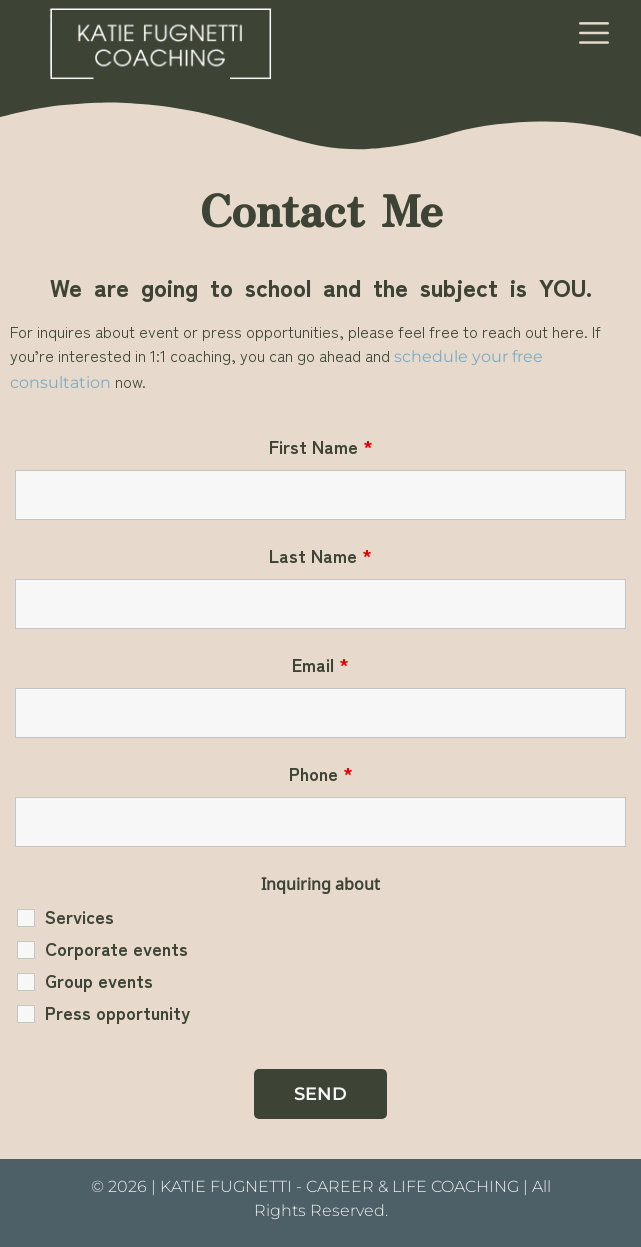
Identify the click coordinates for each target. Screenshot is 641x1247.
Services (79, 916)
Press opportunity (117, 1012)
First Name (321, 446)
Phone (321, 773)
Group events (99, 980)
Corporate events (116, 948)
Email (320, 664)
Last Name (320, 555)
